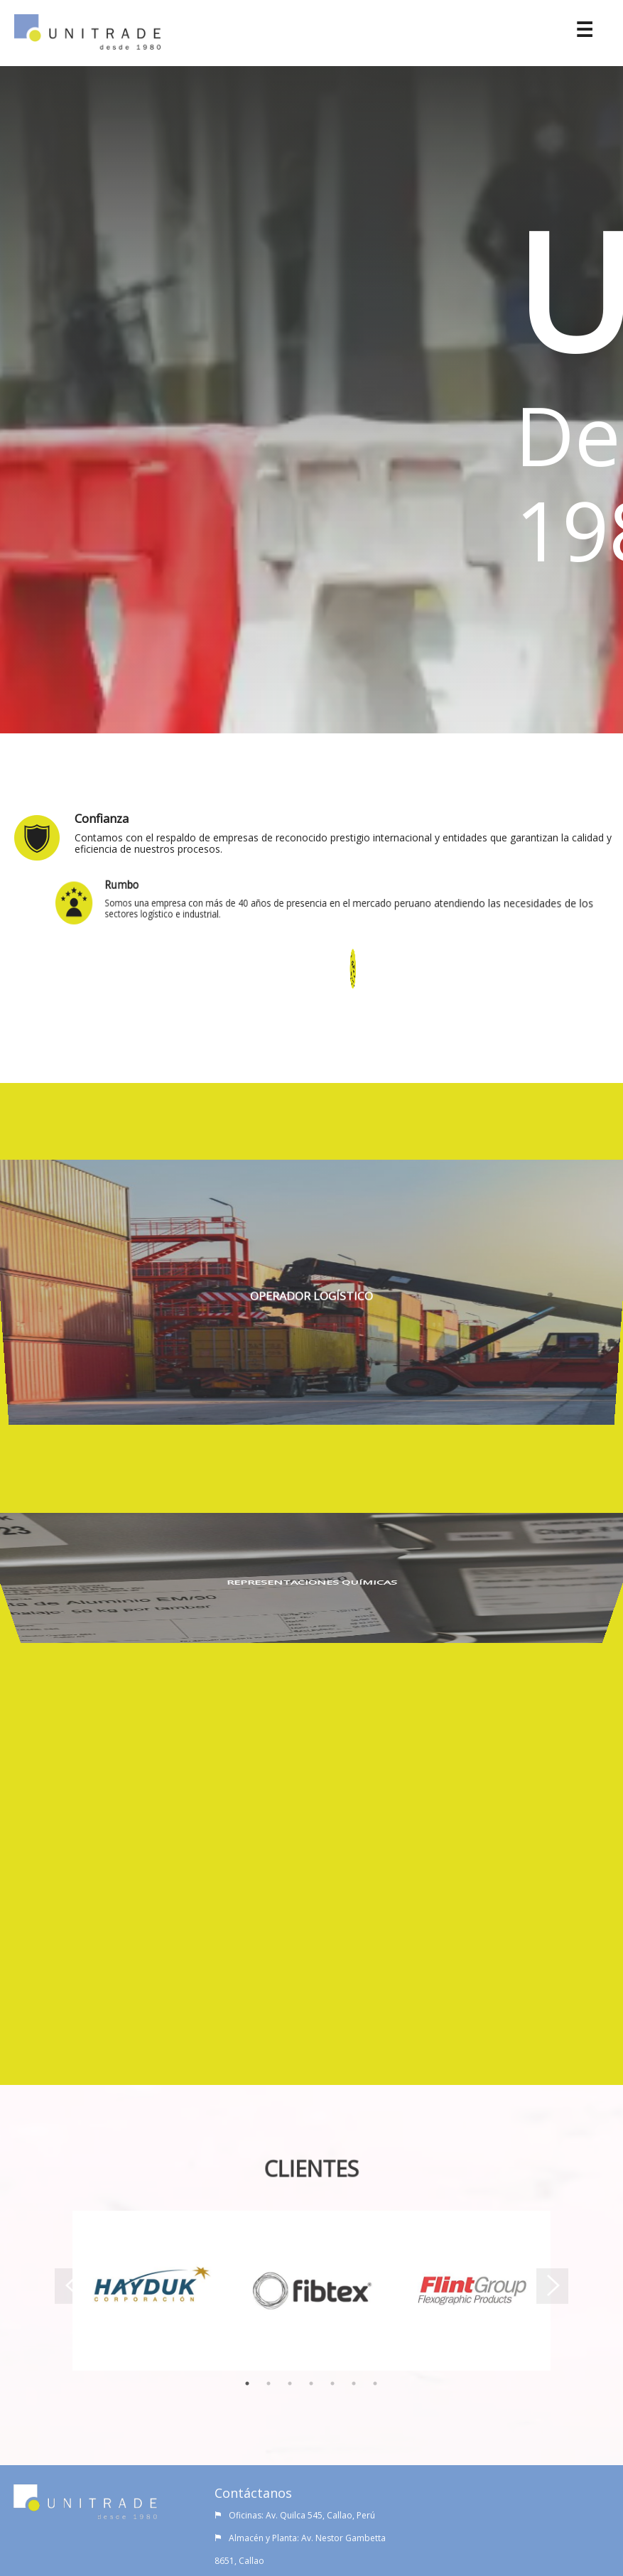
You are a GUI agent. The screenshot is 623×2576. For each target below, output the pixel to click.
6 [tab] (354, 2382)
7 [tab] (375, 2382)
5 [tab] (332, 2382)
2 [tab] (268, 2382)
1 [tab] (247, 2382)
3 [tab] (290, 2382)
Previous (62, 2291)
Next (561, 2291)
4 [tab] (311, 2382)
